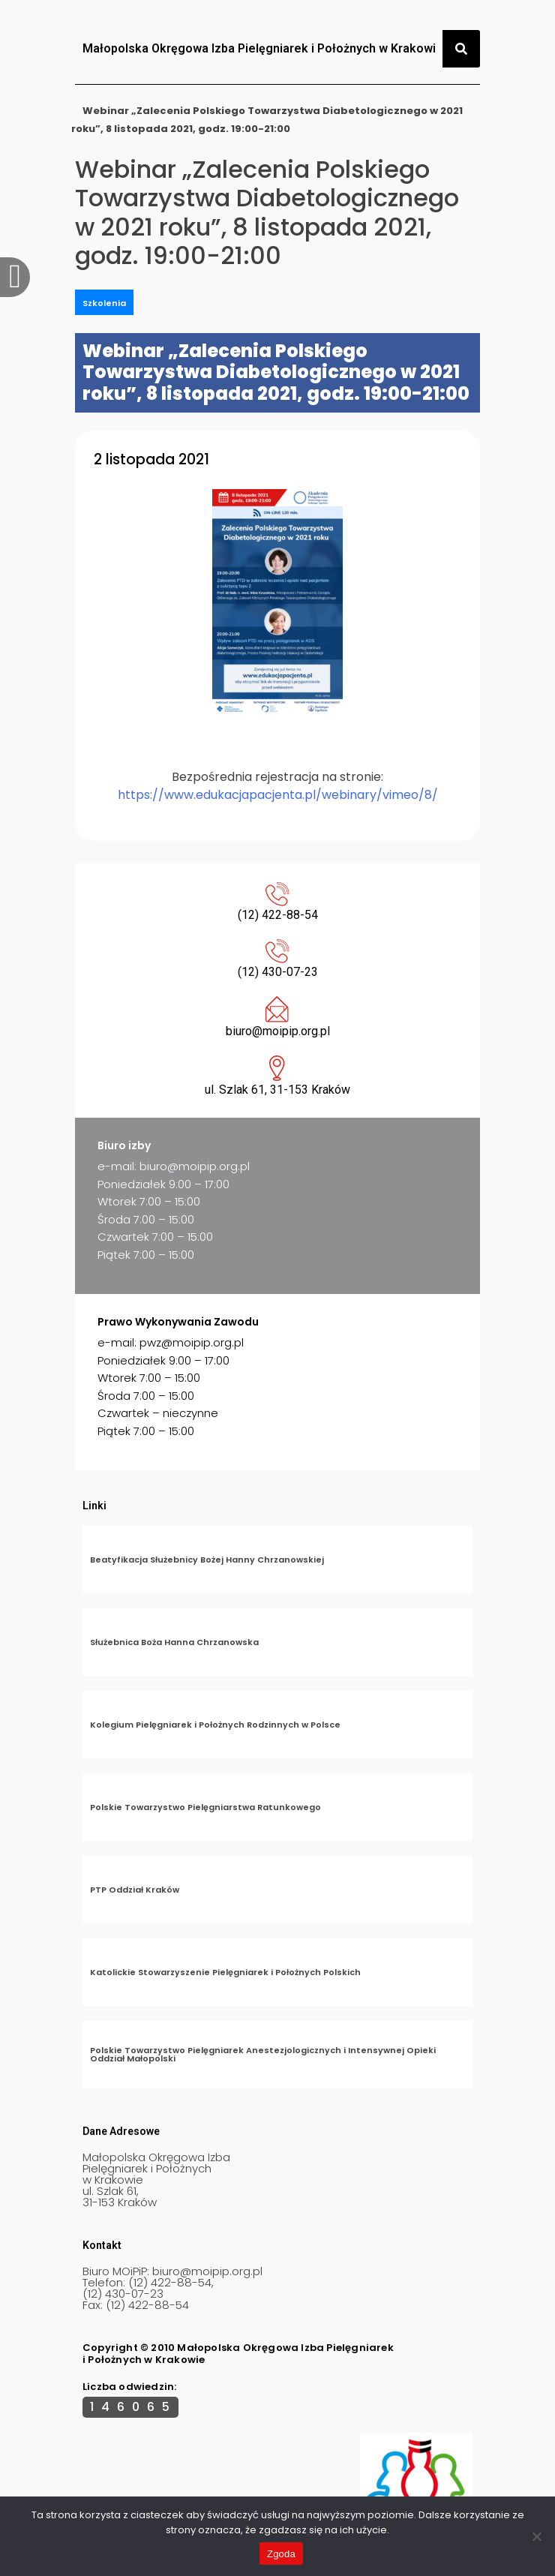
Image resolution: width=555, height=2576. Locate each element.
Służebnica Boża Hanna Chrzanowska (174, 1642)
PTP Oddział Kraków (134, 1890)
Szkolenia (104, 303)
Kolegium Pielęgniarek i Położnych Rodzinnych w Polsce (215, 1725)
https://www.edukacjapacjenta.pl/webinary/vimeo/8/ (278, 794)
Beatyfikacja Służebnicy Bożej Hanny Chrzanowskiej (207, 1560)
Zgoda (281, 2553)
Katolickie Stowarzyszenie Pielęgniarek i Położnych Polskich (225, 1972)
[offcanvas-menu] (15, 277)
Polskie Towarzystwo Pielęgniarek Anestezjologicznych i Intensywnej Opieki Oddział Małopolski (263, 2054)
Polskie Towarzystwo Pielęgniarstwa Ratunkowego (205, 1807)
